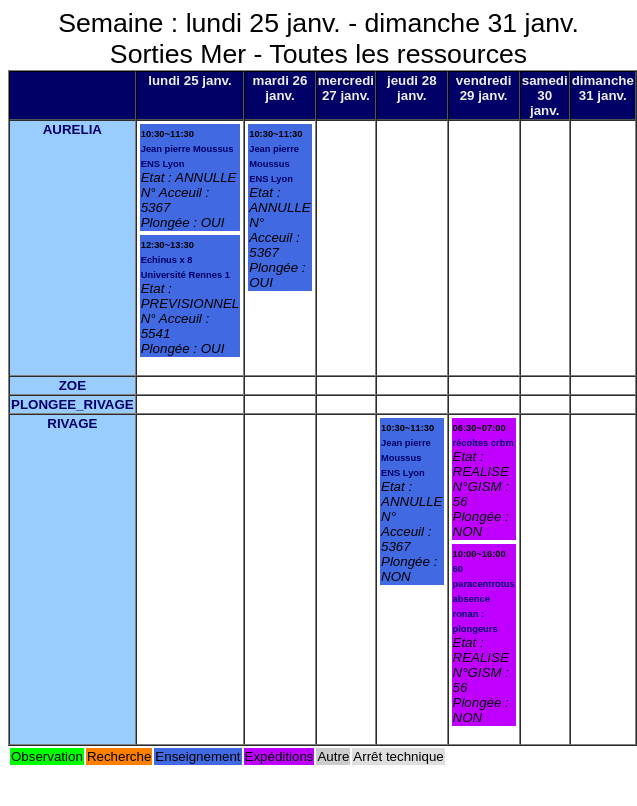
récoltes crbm (483, 443)
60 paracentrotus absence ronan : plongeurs (484, 599)
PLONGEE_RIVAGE (72, 404)
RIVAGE (72, 423)
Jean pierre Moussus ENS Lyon (274, 164)
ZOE (72, 385)
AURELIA (72, 129)
